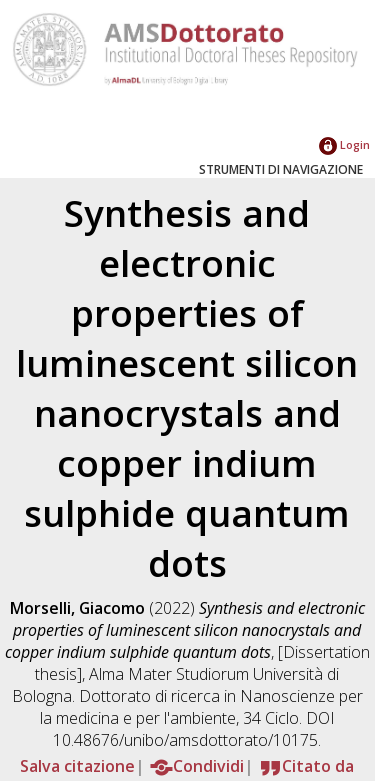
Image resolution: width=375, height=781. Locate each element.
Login (344, 144)
